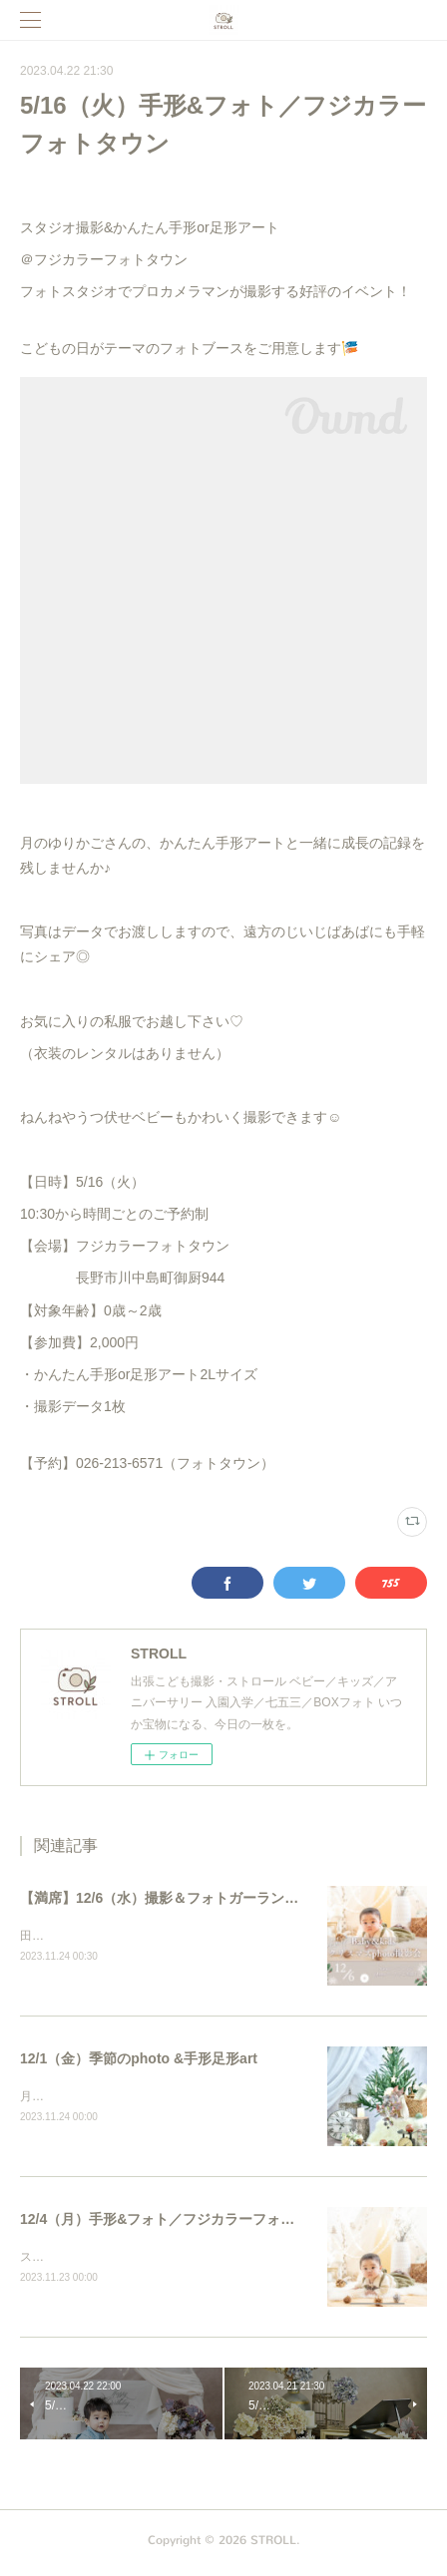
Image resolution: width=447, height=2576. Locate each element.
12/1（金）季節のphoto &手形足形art (138, 2059)
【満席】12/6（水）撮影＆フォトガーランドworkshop (192, 1898)
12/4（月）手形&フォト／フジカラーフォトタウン (178, 2222)
